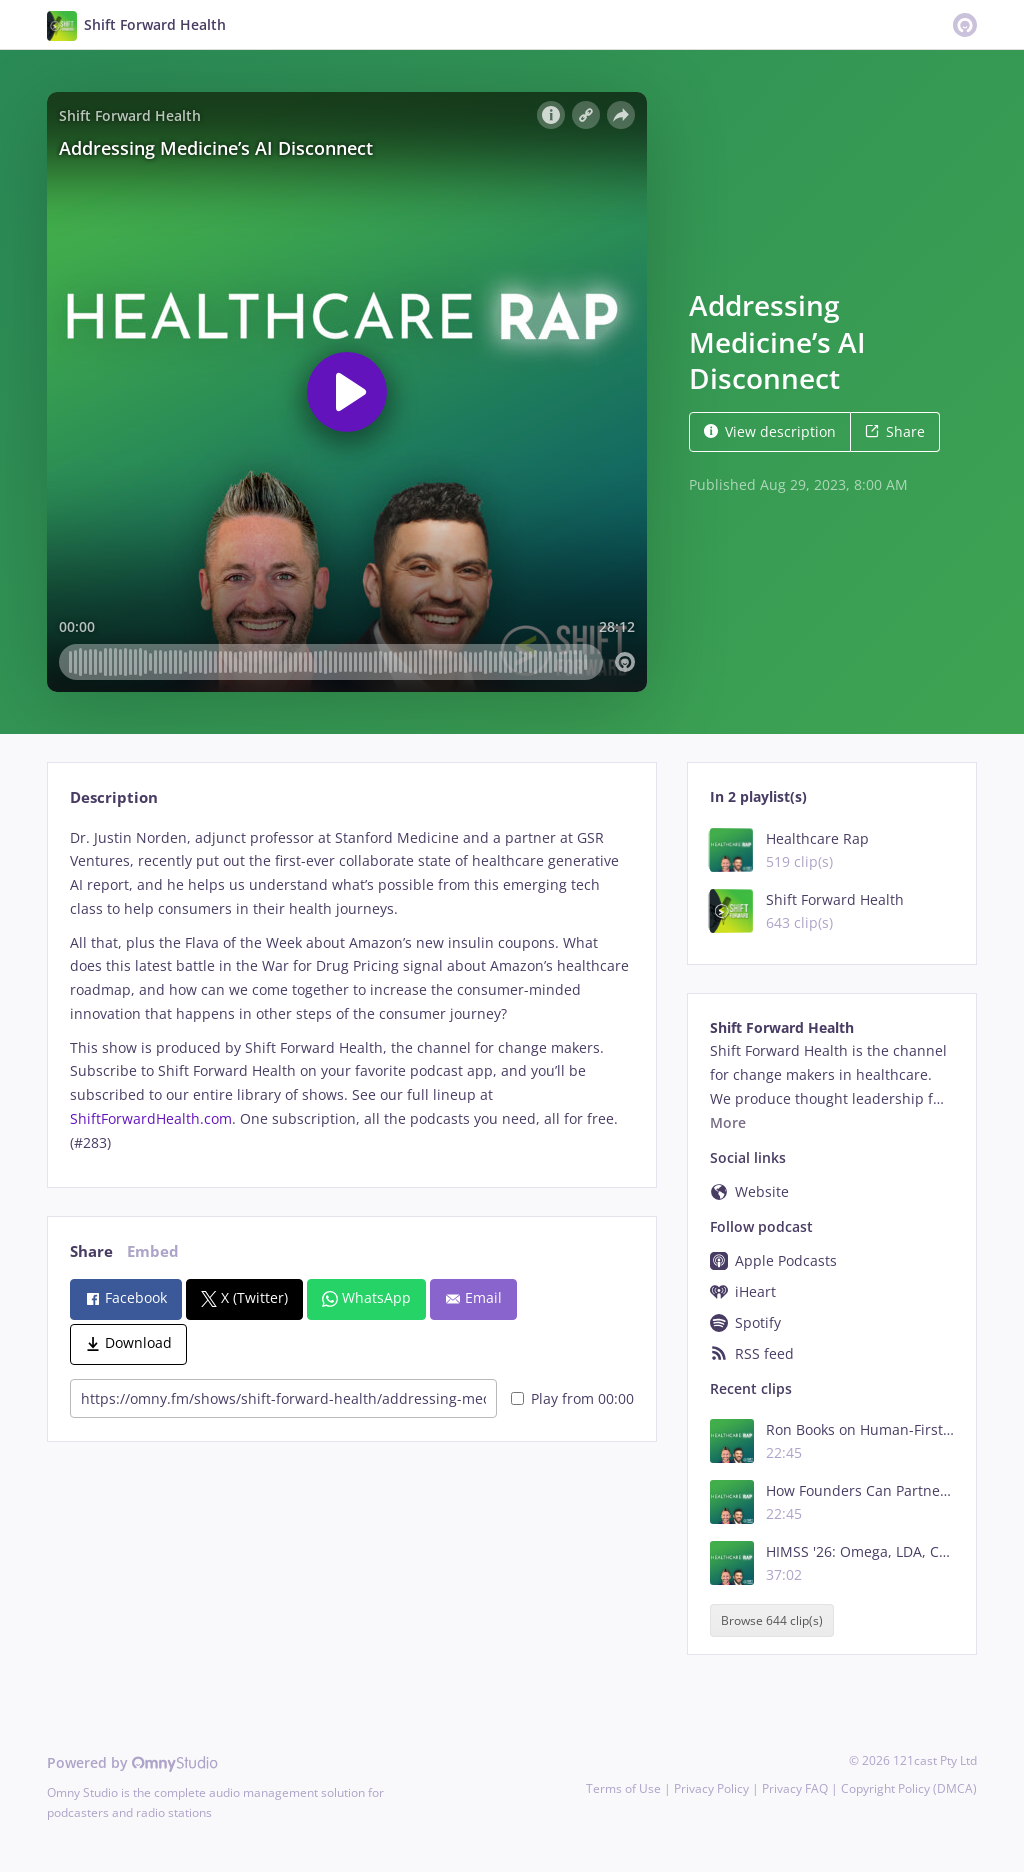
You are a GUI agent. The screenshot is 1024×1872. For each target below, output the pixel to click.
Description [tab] (114, 797)
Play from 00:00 (572, 1398)
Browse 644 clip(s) (772, 1620)
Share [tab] (91, 1251)
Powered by (132, 1762)
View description (770, 431)
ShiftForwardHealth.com (151, 1118)
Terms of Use (623, 1788)
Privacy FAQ (795, 1788)
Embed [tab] (153, 1251)
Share (895, 431)
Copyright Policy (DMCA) (909, 1788)
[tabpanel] (351, 990)
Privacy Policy (711, 1788)
